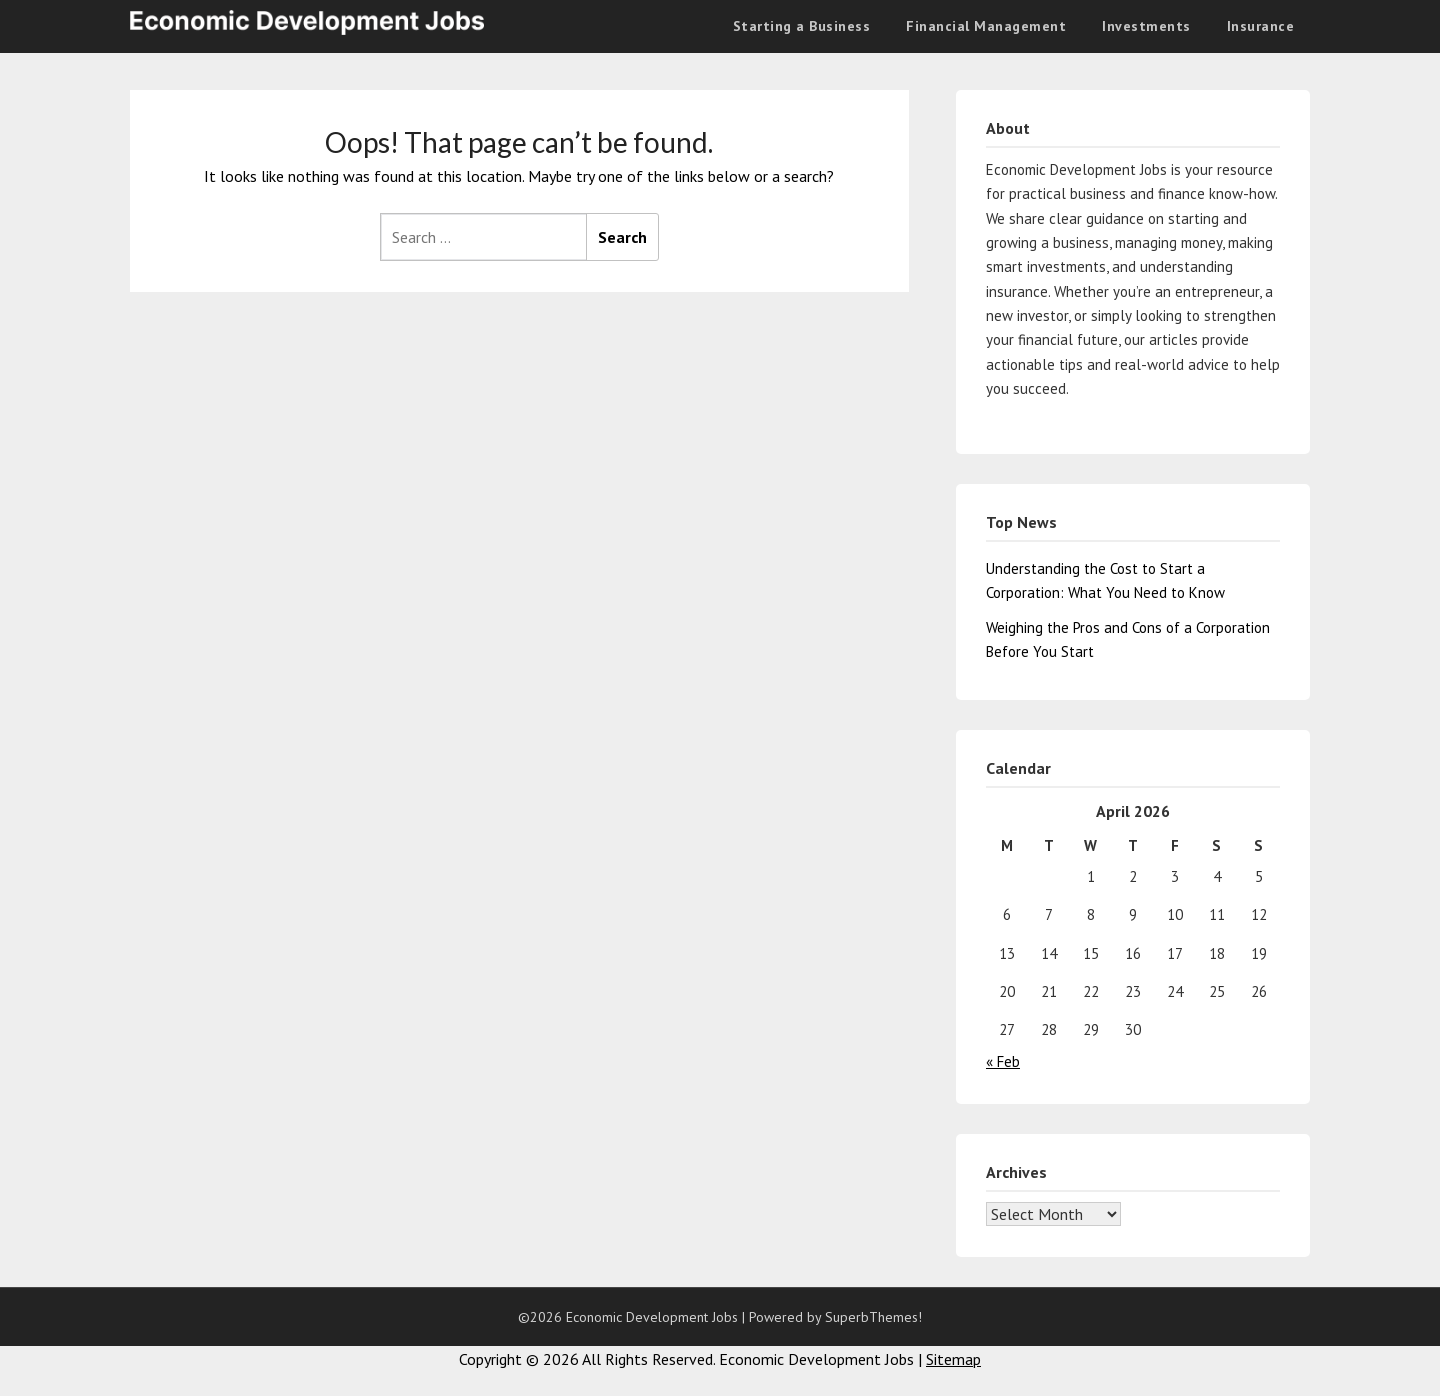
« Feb (1003, 1061)
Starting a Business (802, 26)
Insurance (1261, 26)
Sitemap (953, 1359)
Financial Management (986, 26)
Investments (1146, 26)
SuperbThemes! (873, 1317)
